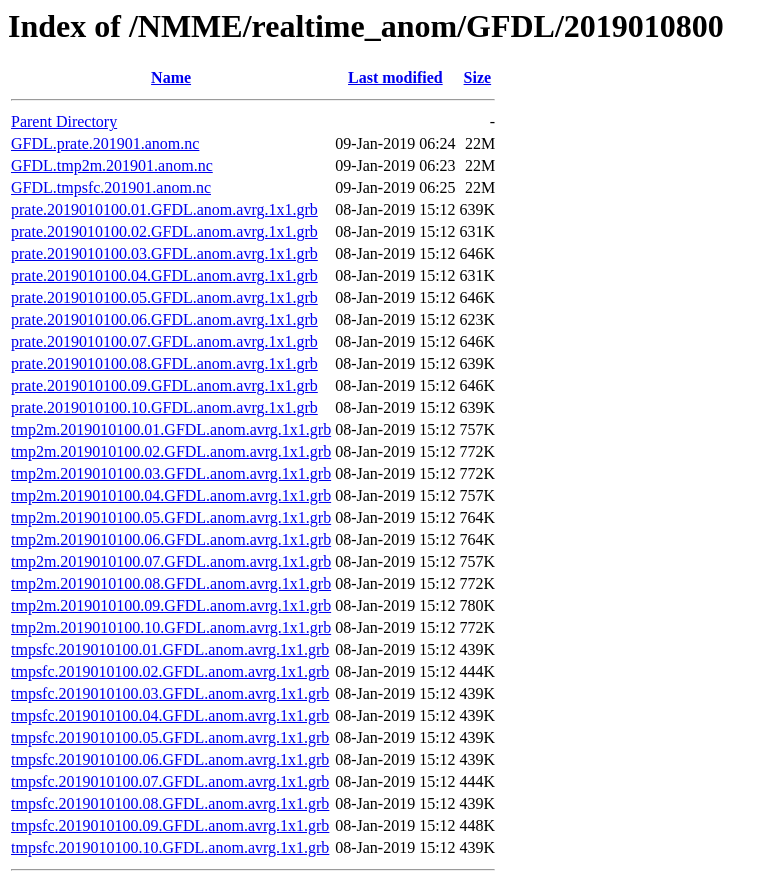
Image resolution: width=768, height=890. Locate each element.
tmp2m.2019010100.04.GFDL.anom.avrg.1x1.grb (171, 495)
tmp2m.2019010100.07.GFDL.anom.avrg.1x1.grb (171, 561)
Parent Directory (64, 121)
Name (171, 77)
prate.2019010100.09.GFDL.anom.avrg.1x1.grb (164, 385)
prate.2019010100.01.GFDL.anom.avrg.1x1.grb (164, 209)
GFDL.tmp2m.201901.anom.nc (112, 165)
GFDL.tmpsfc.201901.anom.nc (111, 187)
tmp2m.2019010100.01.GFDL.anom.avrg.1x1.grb (171, 429)
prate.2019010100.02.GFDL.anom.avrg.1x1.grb (164, 231)
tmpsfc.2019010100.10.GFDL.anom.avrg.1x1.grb (170, 847)
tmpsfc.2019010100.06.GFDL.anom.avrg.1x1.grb (170, 759)
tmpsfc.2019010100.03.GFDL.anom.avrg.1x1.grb (170, 693)
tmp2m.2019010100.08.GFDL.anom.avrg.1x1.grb (171, 583)
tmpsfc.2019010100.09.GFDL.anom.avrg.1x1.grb (170, 825)
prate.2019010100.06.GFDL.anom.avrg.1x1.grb (164, 319)
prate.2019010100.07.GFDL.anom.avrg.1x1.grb (164, 341)
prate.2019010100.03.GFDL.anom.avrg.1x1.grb (164, 253)
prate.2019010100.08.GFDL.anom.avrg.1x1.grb (164, 363)
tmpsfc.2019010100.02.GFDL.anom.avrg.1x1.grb (170, 671)
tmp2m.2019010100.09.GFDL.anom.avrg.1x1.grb (171, 605)
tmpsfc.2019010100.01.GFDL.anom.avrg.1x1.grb (170, 649)
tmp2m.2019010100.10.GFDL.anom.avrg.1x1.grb (171, 627)
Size (478, 77)
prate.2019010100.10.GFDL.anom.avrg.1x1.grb (164, 407)
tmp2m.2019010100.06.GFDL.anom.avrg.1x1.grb (171, 539)
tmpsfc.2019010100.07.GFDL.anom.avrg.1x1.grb (170, 781)
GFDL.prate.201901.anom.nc (105, 143)
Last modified (395, 77)
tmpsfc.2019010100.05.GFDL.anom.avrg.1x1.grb (170, 737)
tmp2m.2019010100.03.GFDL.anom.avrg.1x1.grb (171, 473)
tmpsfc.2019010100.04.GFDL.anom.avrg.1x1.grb (170, 715)
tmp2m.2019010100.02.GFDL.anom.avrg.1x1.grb (171, 451)
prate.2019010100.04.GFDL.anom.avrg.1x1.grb (164, 275)
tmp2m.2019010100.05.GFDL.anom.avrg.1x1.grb (171, 517)
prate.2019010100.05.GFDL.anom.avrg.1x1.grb (164, 297)
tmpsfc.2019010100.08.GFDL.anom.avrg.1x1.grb (170, 803)
